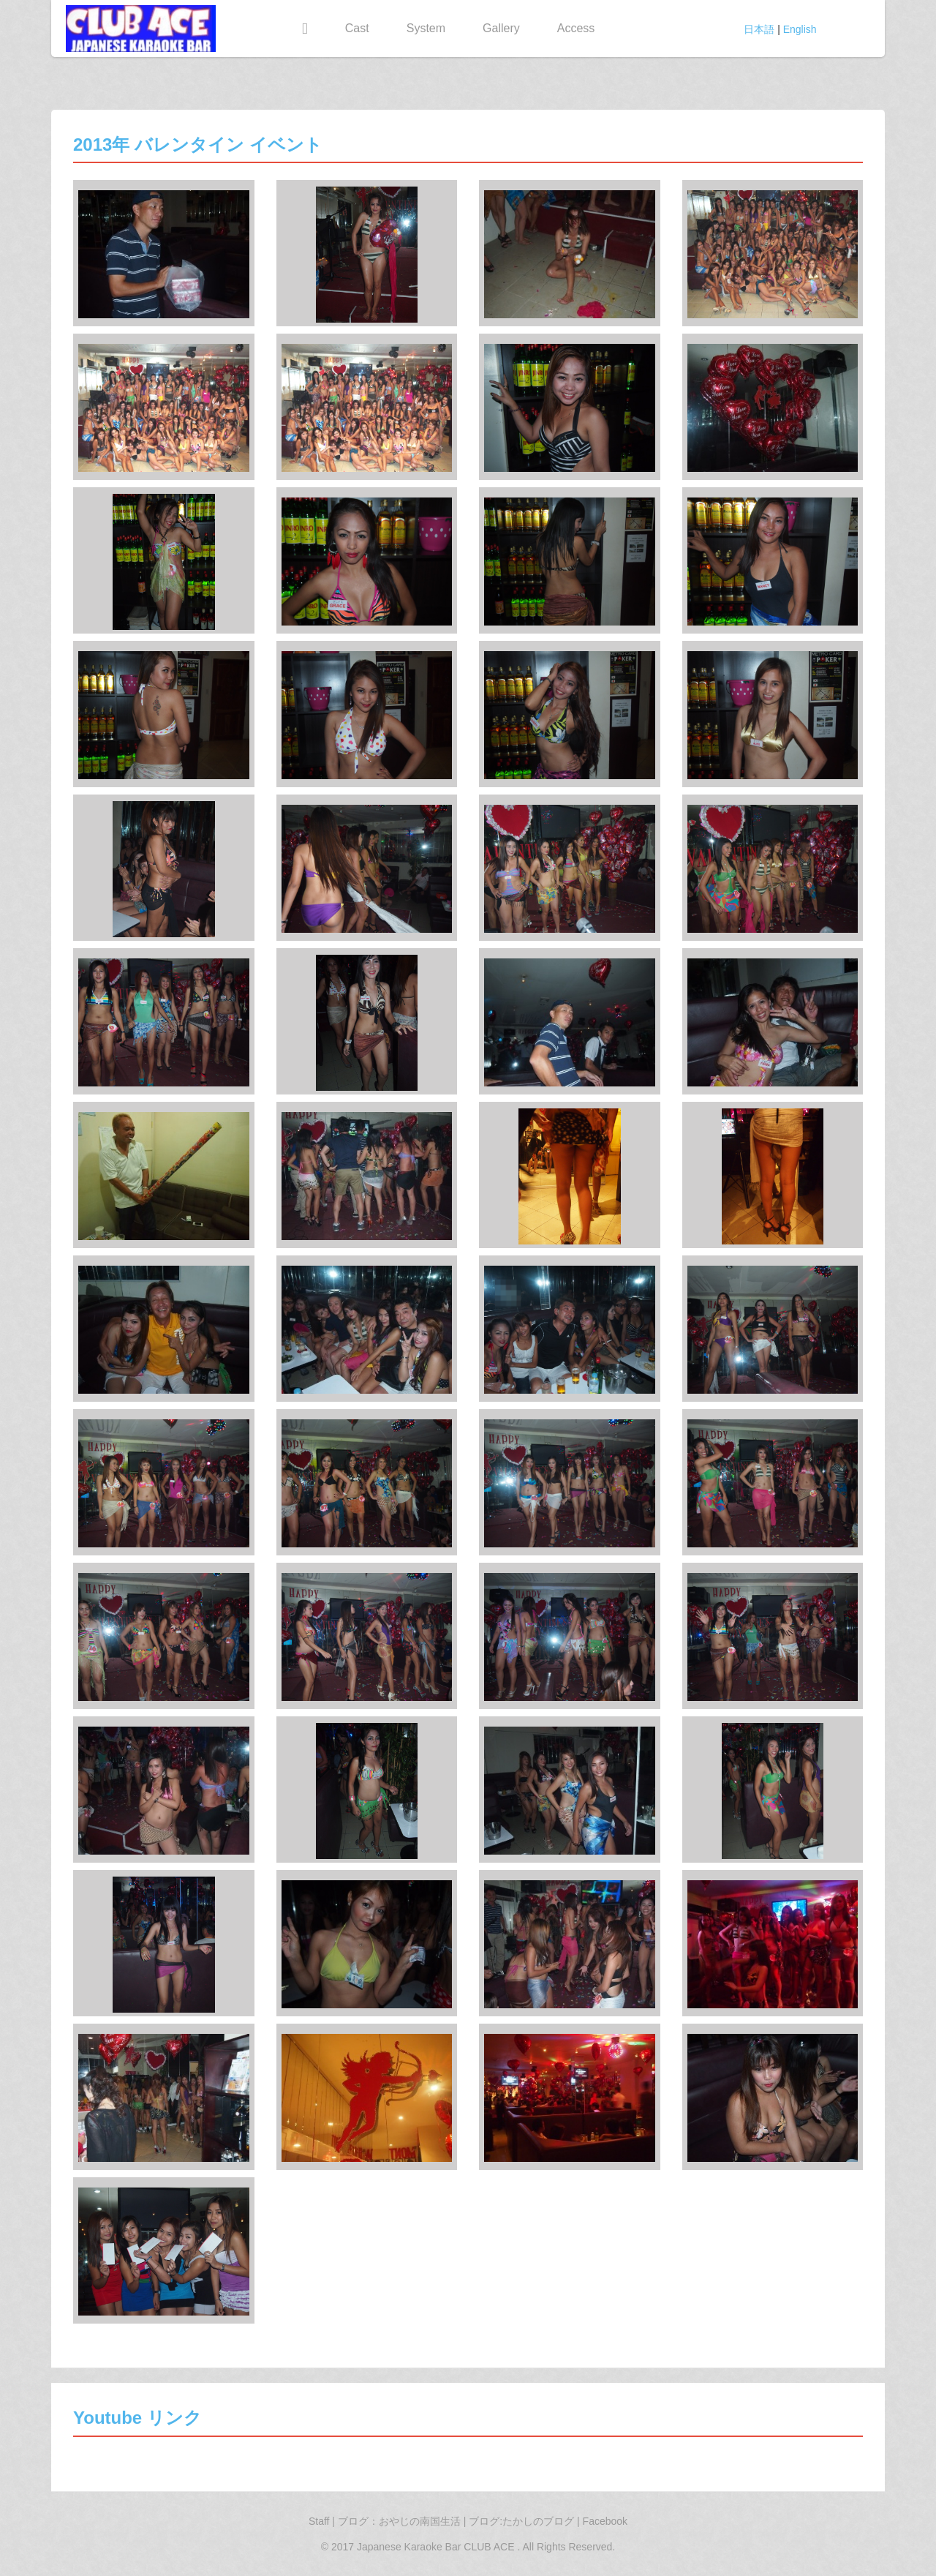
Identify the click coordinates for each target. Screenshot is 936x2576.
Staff (319, 2521)
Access (576, 28)
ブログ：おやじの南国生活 (401, 2521)
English (800, 29)
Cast (357, 28)
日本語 (759, 29)
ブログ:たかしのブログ (523, 2521)
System (426, 28)
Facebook (605, 2521)
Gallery (501, 28)
